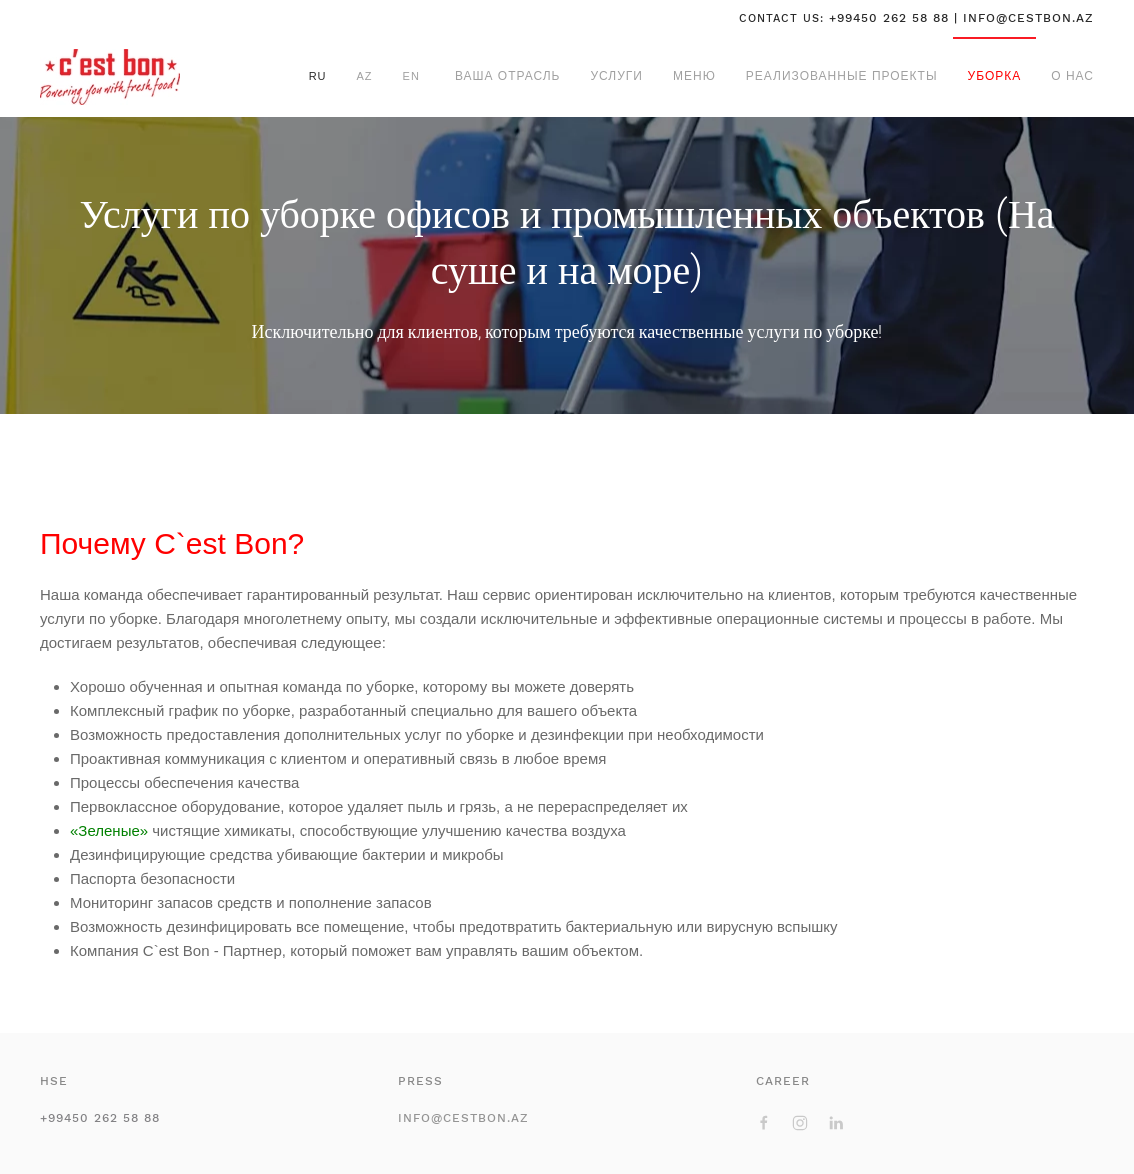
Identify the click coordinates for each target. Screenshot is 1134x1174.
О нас (1072, 76)
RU (318, 76)
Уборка (995, 76)
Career (783, 1081)
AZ (365, 76)
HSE (54, 1081)
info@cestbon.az (463, 1118)
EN (411, 76)
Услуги (616, 76)
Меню (694, 76)
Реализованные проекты (842, 76)
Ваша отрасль (508, 76)
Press (420, 1081)
